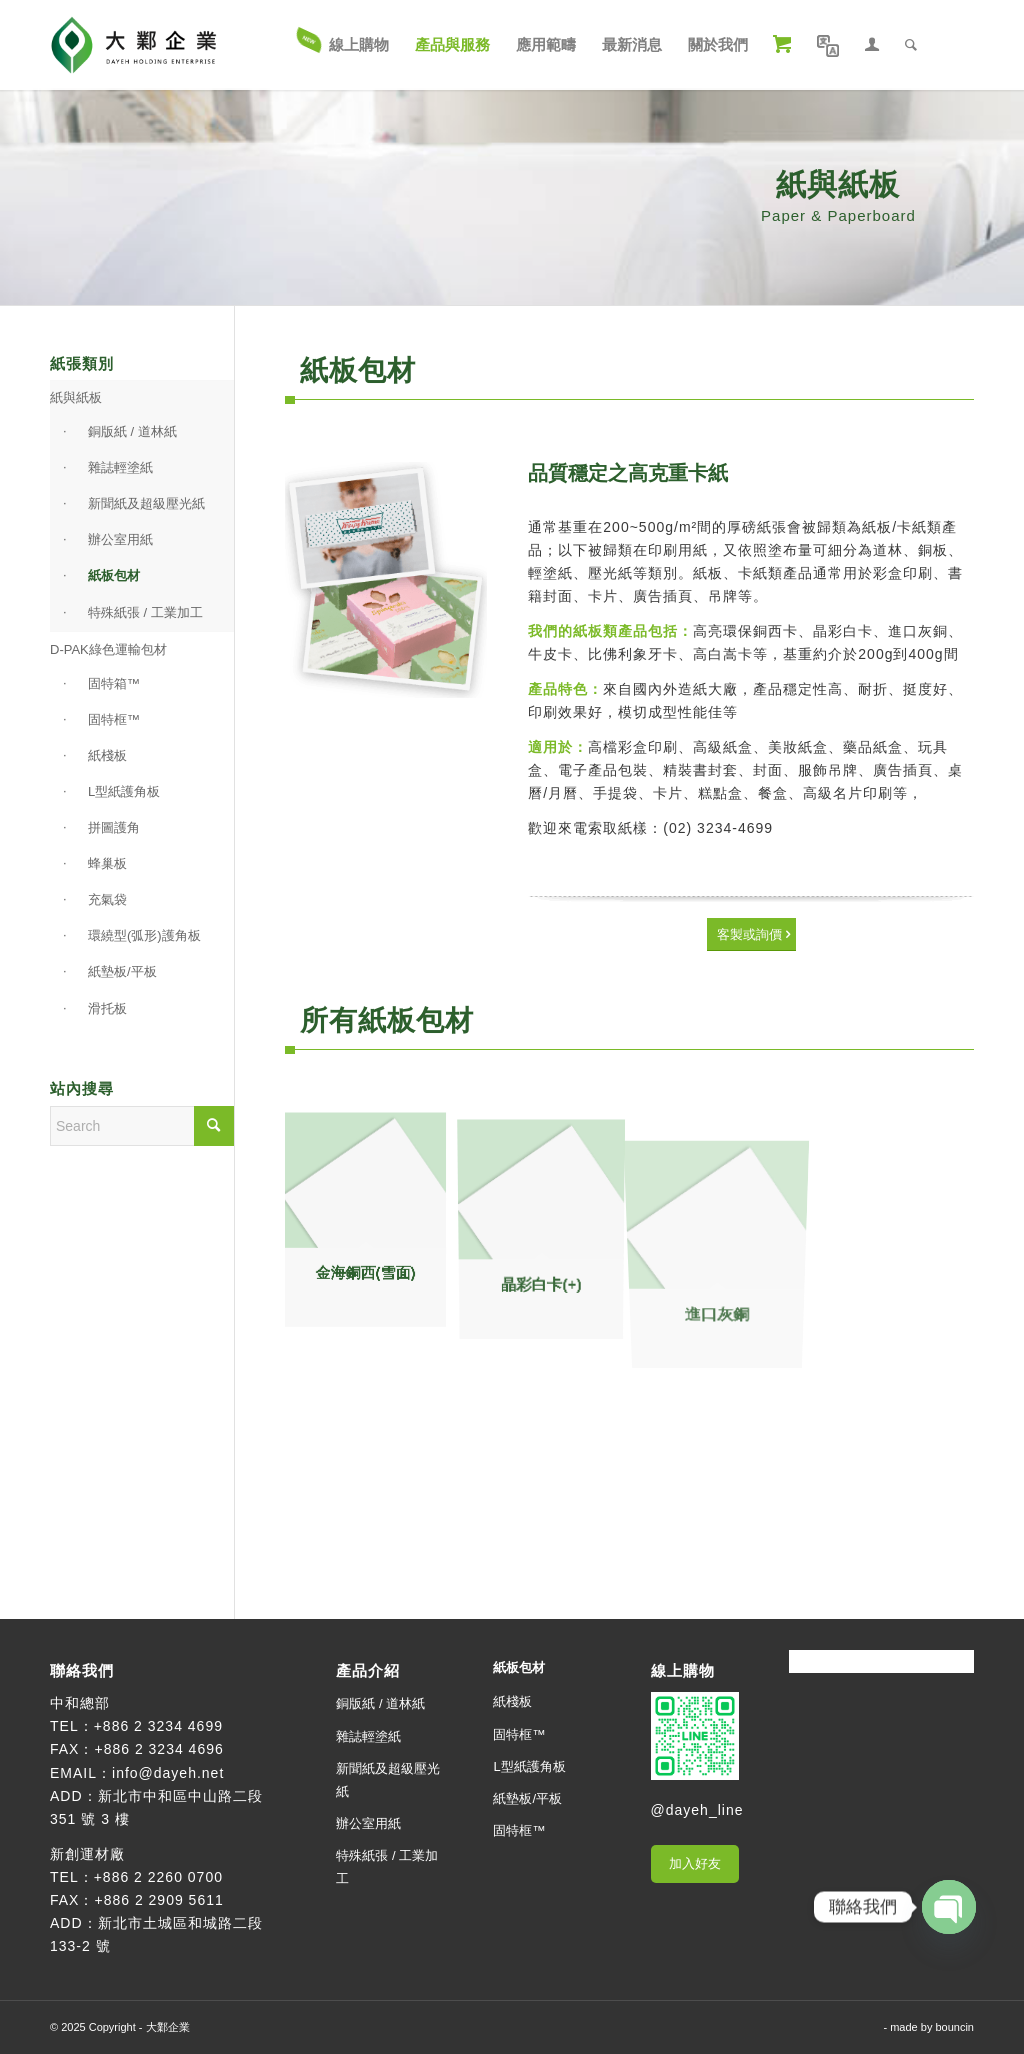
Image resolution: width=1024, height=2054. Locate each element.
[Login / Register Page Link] (872, 45)
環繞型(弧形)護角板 (144, 935)
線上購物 (683, 1670)
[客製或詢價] (751, 934)
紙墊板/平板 (122, 971)
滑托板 (107, 1008)
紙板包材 (114, 575)
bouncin (954, 2027)
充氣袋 (107, 899)
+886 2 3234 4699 (158, 1726)
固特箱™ (114, 683)
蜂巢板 (107, 863)
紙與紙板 (76, 397)
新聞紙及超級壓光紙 (146, 503)
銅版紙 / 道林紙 (132, 431)
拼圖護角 (114, 827)
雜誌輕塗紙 (120, 467)
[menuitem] (344, 45)
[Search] (911, 45)
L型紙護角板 (124, 791)
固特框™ (114, 719)
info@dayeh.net (168, 1773)
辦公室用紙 (120, 539)
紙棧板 (107, 755)
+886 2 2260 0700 (158, 1877)
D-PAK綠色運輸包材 (108, 649)
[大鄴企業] (133, 45)
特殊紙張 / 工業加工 (145, 612)
